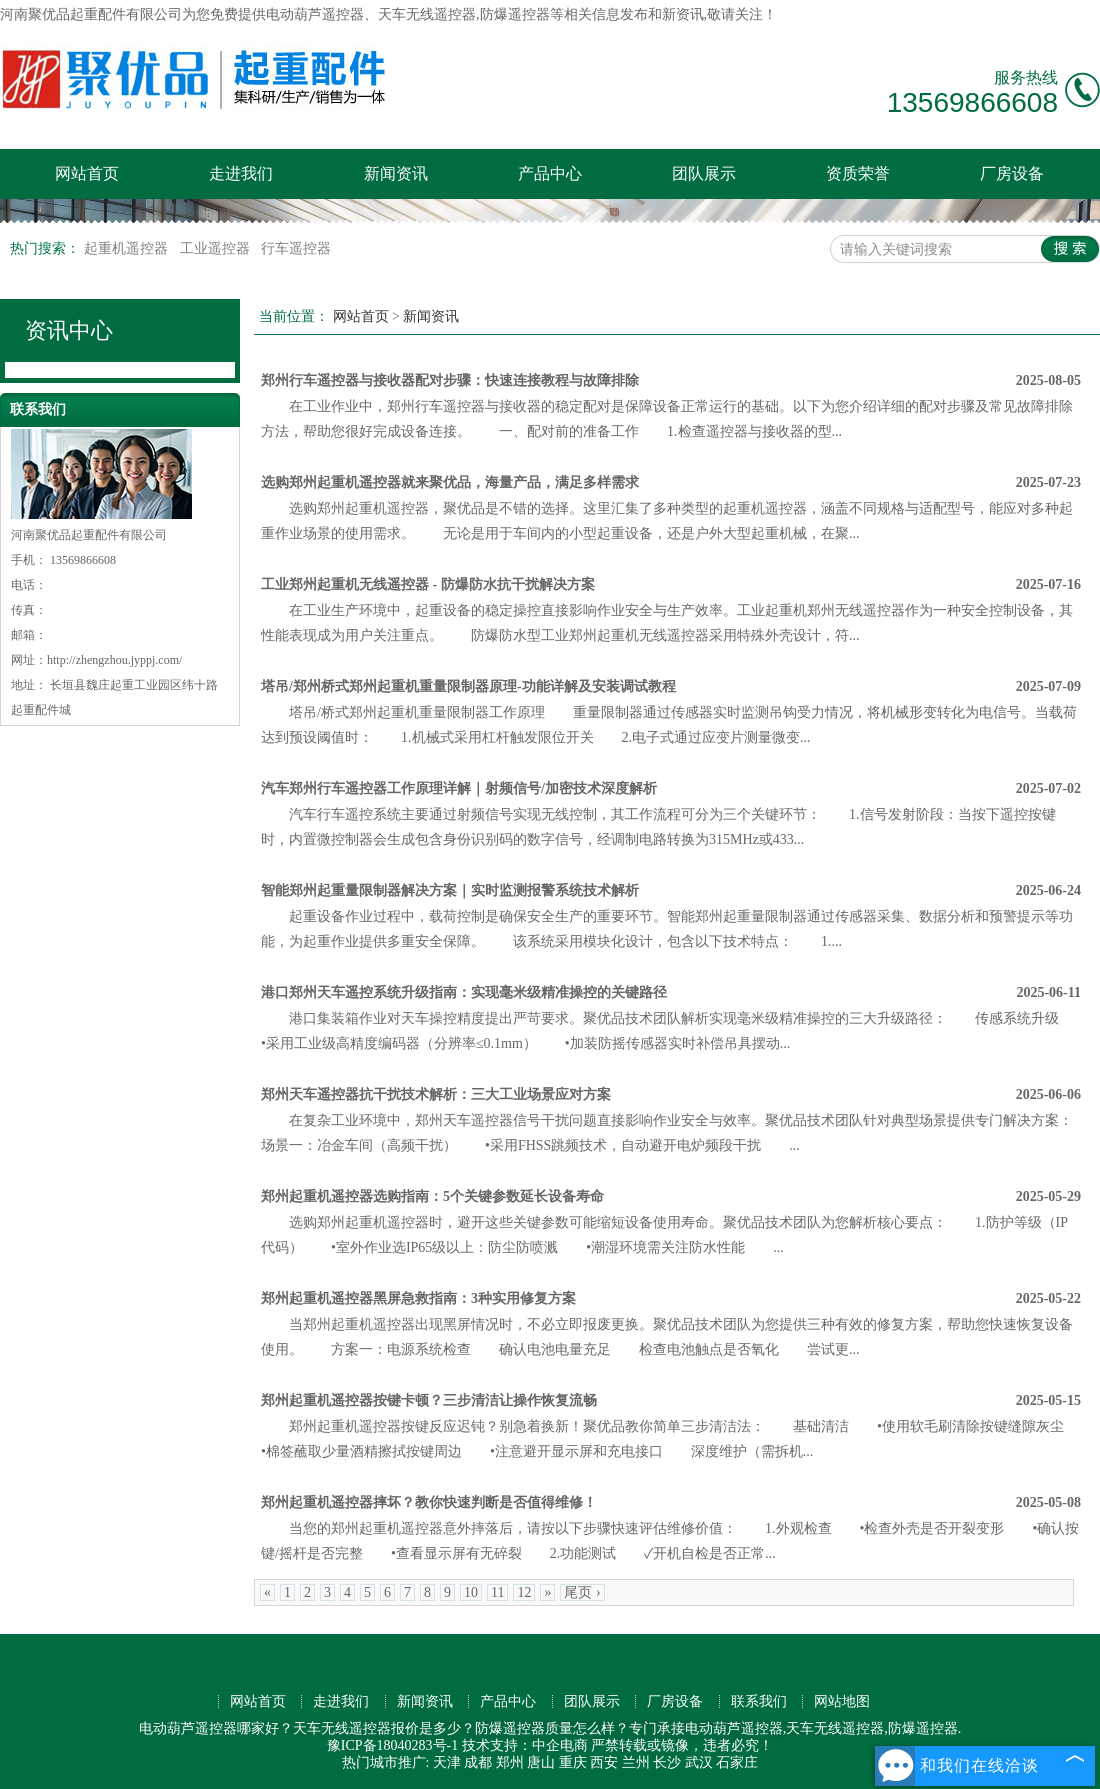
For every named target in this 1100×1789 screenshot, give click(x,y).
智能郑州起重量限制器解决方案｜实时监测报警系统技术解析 (450, 890)
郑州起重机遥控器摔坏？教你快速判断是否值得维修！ (429, 1502)
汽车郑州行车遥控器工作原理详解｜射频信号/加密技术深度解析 (459, 788)
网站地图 (842, 1701)
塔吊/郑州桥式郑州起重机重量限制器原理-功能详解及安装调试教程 (468, 686)
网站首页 (87, 173)
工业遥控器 (217, 248)
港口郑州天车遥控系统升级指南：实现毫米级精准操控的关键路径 (464, 992)
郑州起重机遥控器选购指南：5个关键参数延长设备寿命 (432, 1196)
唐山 (541, 1762)
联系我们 (759, 1701)
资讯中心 (69, 330)
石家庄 (737, 1762)
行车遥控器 (296, 248)
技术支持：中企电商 (525, 1745)
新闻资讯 (396, 173)
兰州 (636, 1762)
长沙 (667, 1762)
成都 (478, 1762)
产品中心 (550, 173)
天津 (447, 1762)
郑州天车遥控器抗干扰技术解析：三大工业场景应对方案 (436, 1094)
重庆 (573, 1762)
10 (471, 1592)
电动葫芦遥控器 (315, 14)
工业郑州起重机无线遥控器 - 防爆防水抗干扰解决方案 (428, 584)
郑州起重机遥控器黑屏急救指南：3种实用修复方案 (418, 1298)
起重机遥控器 (128, 248)
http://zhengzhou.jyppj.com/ (114, 660)
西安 (604, 1762)
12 (524, 1592)
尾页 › (582, 1592)
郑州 (510, 1762)
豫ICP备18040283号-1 (392, 1745)
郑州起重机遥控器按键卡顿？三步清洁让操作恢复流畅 (429, 1400)
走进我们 (241, 173)
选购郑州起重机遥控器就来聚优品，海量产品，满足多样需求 (450, 482)
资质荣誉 (858, 173)
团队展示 (704, 173)
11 (497, 1592)
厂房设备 (1012, 173)
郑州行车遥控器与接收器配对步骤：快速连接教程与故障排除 (450, 380)
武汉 (699, 1762)
